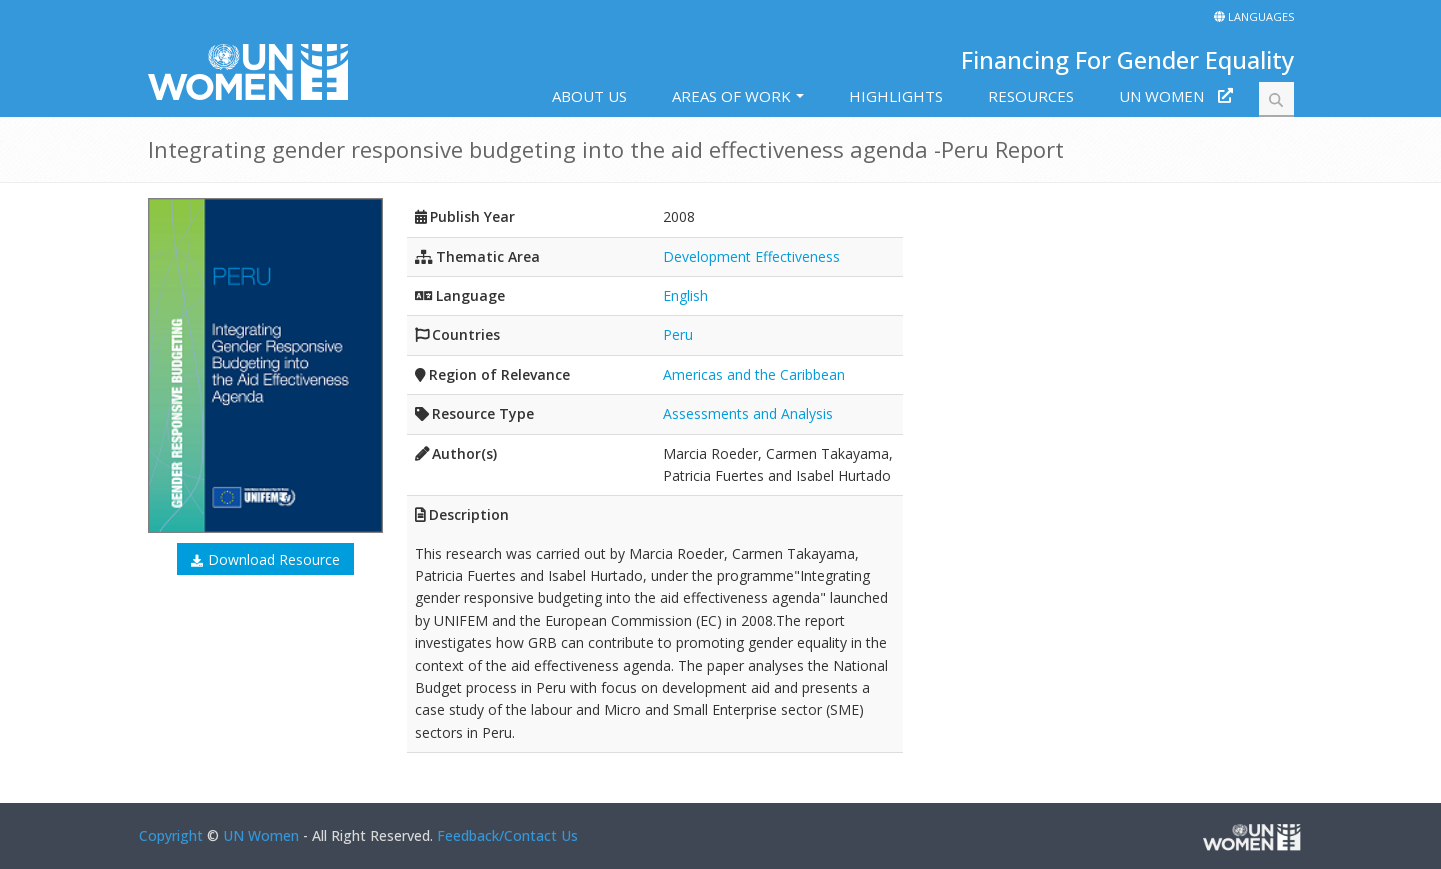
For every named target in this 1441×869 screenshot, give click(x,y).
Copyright (171, 835)
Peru (678, 334)
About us (589, 96)
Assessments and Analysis (748, 413)
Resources (1031, 96)
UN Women (1161, 96)
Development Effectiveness (751, 256)
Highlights (896, 96)
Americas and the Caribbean (754, 374)
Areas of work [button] (731, 96)
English (685, 295)
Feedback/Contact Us (507, 835)
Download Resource (274, 559)
